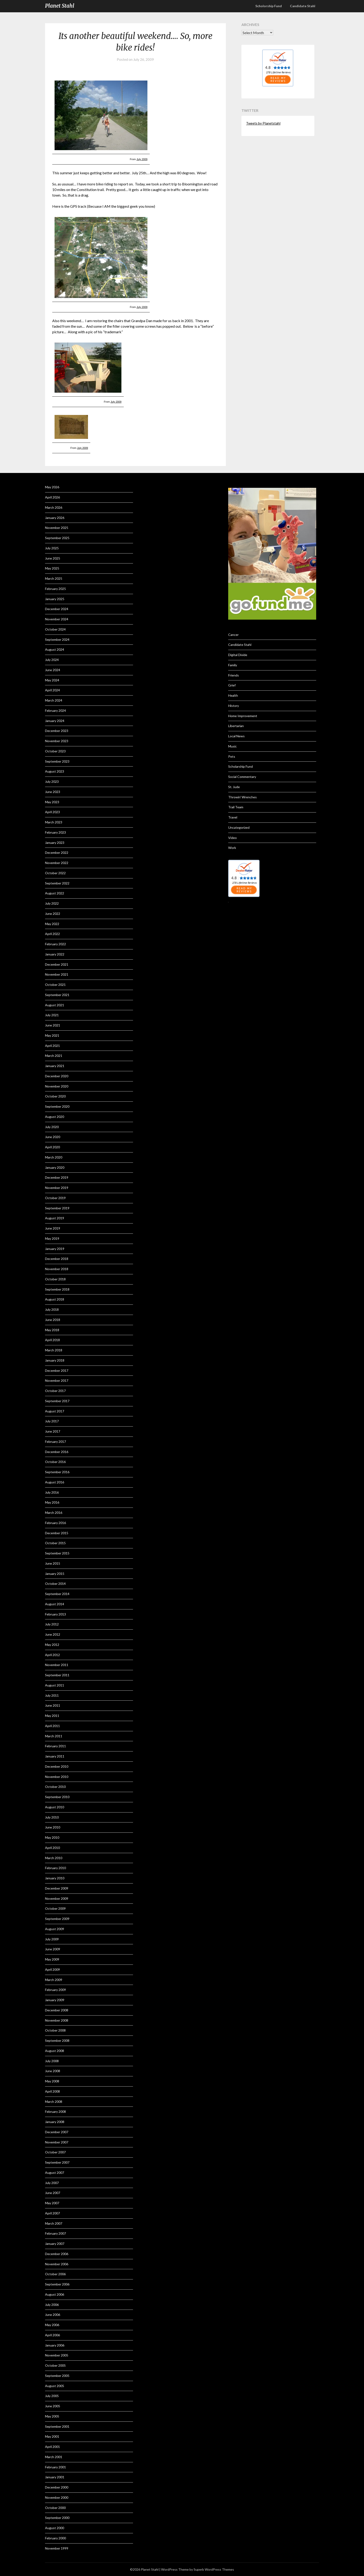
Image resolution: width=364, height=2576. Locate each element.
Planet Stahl (59, 6)
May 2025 (52, 568)
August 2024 (54, 649)
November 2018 (56, 1269)
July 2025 (52, 548)
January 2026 (54, 518)
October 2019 (55, 1198)
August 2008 (54, 2051)
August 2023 (54, 771)
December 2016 (56, 1452)
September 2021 (57, 995)
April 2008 (52, 2091)
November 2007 (56, 2142)
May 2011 (52, 1716)
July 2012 (52, 1624)
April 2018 (52, 1340)
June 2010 (52, 1827)
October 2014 (55, 1584)
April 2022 (52, 934)
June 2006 (52, 2315)
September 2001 (57, 2426)
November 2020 (56, 1086)
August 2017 (54, 1411)
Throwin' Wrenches (242, 797)
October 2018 (55, 1279)
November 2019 (56, 1188)
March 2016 (53, 1513)
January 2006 (54, 2345)
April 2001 (52, 2447)
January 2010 (54, 1878)
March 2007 (53, 2223)
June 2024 (52, 670)
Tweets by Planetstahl (263, 123)
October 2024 (55, 629)
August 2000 (54, 2528)
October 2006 (55, 2274)
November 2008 (56, 2020)
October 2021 (55, 985)
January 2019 (54, 1249)
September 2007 (57, 2162)
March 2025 (53, 578)
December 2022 (56, 852)
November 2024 (56, 619)
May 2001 (52, 2436)
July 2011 (52, 1695)
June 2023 (52, 792)
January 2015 (54, 1574)
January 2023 (54, 843)
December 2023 (56, 731)
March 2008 (53, 2102)
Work (232, 848)
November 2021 (56, 974)
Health (233, 695)
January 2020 (54, 1167)
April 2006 (52, 2335)
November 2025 (56, 528)
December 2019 (56, 1177)
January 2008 (54, 2122)
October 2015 (55, 1543)
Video (232, 838)
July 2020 (52, 1127)
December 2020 (56, 1076)
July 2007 (52, 2183)
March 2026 (53, 507)
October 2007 (55, 2152)
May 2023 (52, 802)
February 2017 (55, 1441)
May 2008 (52, 2081)
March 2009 (53, 1980)
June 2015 (52, 1563)
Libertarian (236, 726)
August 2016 (54, 1482)
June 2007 (52, 2193)
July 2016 (52, 1492)
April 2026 (52, 497)
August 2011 (54, 1685)
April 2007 (52, 2213)
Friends (233, 675)
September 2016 (57, 1472)
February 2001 (55, 2467)
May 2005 (52, 2416)
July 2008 (52, 2061)
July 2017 (52, 1421)
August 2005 (54, 2386)
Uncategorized (239, 827)
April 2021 (52, 1046)
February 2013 (55, 1614)
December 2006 (56, 2254)
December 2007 (56, 2132)
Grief (232, 685)
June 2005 (52, 2406)
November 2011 (56, 1665)
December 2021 (56, 964)
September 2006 (57, 2284)
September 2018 (57, 1289)
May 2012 (52, 1645)
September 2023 (57, 761)
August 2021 (54, 1005)
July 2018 (52, 1309)
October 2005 (55, 2365)
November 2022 (56, 863)
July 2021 (52, 1015)
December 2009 (56, 1888)
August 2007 (54, 2173)
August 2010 (54, 1807)
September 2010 (57, 1797)
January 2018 (54, 1360)
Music (232, 746)
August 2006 (54, 2294)
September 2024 (57, 639)
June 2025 (52, 558)
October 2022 (55, 873)
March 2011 (53, 1736)
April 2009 (52, 1969)
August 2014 (54, 1604)
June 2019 (52, 1228)
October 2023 (55, 751)
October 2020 (55, 1096)
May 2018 (52, 1330)
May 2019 (52, 1238)
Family (232, 665)
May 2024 (52, 680)
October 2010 (55, 1787)
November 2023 (56, 741)
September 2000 (57, 2518)
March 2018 (53, 1350)
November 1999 (56, 2548)
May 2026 (52, 487)
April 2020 (52, 1147)
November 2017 (56, 1380)
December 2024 (56, 609)
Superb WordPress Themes (214, 2569)
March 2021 (53, 1056)
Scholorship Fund (268, 6)
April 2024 (52, 690)
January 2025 (54, 599)
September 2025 (57, 538)
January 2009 (54, 2000)
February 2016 (55, 1523)
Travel (232, 817)
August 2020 (54, 1117)
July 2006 (52, 2305)
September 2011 (57, 1675)
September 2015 (57, 1553)
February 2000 (55, 2538)
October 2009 (55, 1908)
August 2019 (54, 1218)
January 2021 (54, 1066)
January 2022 (54, 954)
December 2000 (56, 2487)
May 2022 (52, 924)
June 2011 (52, 1705)
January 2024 (54, 721)
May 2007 (52, 2203)
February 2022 (55, 944)
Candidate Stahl (302, 6)
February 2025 (55, 589)
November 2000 (56, 2497)
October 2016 (55, 1462)
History (233, 706)
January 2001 (54, 2477)
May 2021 (52, 1035)
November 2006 (56, 2264)
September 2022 (57, 883)
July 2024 (52, 660)
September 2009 (57, 1919)
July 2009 (141, 159)
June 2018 (52, 1320)
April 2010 (52, 1848)
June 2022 (52, 914)
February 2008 (55, 2111)
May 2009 (52, 1959)
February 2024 (55, 710)
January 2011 (54, 1756)
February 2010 (55, 1868)
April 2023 (52, 812)
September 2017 (57, 1401)
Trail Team (235, 807)
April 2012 (52, 1655)
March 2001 (53, 2457)
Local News (236, 736)
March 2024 (53, 700)
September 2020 (57, 1106)
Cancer (233, 635)
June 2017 (52, 1431)
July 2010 (52, 1817)
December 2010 (56, 1766)
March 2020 (53, 1157)
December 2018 (56, 1259)
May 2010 (52, 1837)
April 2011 (52, 1726)
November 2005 (56, 2355)
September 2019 (57, 1208)
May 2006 (52, 2325)
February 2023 (55, 832)
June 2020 (52, 1137)
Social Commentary (242, 777)
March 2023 (53, 822)
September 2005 (57, 2376)
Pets (231, 756)
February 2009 (55, 1990)
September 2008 (57, 2040)
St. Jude (234, 787)
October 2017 (55, 1391)
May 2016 (52, 1502)
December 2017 (56, 1370)
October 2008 (55, 2030)
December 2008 (56, 2010)
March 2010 (53, 1858)
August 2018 (54, 1299)
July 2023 (52, 781)
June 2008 (52, 2071)
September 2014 (57, 1594)
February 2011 (55, 1746)
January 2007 (54, 2244)
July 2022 (52, 903)
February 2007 (55, 2233)
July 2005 (52, 2396)
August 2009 (54, 1929)
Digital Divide (237, 655)
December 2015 (56, 1533)
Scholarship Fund (240, 766)
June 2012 (52, 1634)
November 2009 (56, 1898)
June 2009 (52, 1949)
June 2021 (52, 1025)
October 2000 (55, 2508)
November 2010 (56, 1777)
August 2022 (54, 893)
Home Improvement (242, 716)
